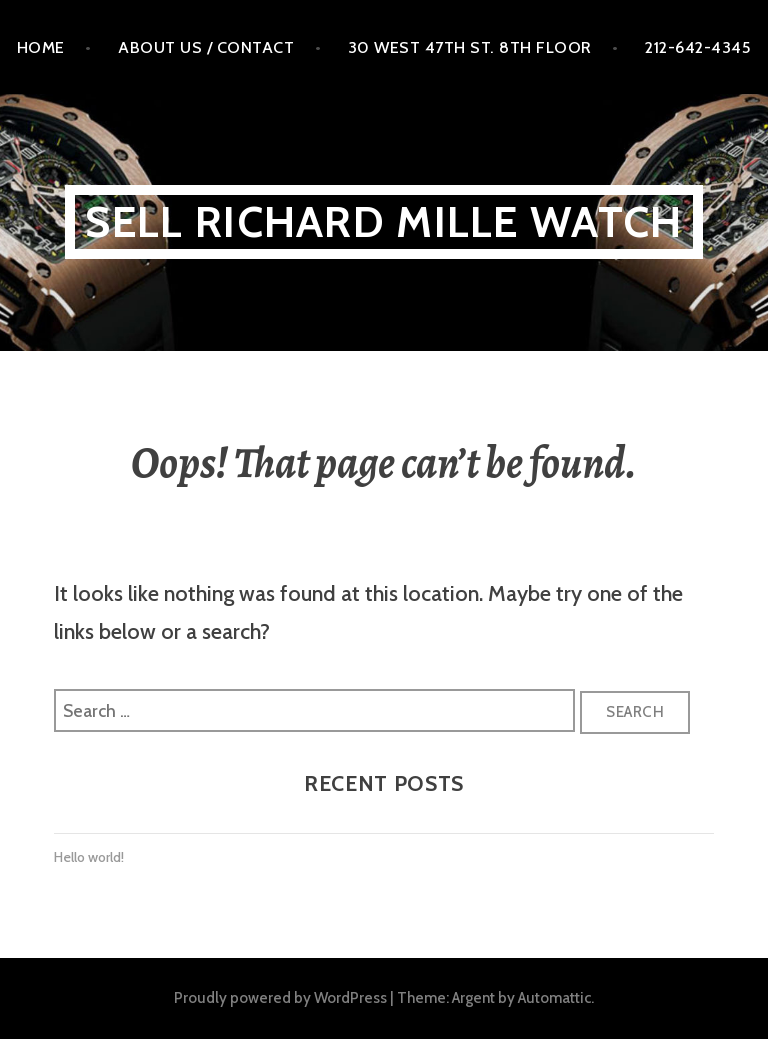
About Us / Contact (206, 47)
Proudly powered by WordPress (280, 997)
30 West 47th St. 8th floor (470, 47)
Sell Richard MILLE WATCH (383, 221)
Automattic (554, 997)
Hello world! (89, 857)
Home (41, 47)
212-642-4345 (698, 47)
